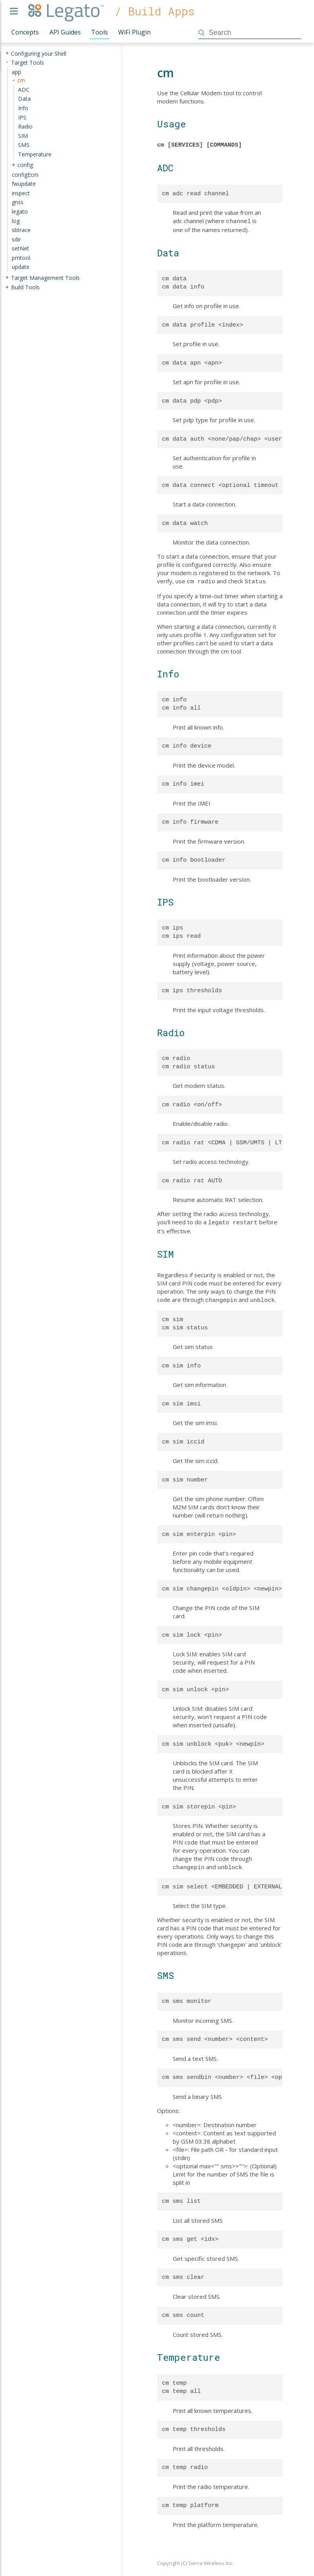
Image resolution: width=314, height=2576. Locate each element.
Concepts (25, 32)
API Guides (65, 32)
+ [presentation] (7, 53)
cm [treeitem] (21, 80)
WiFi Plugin (134, 32)
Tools (99, 32)
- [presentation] (7, 62)
